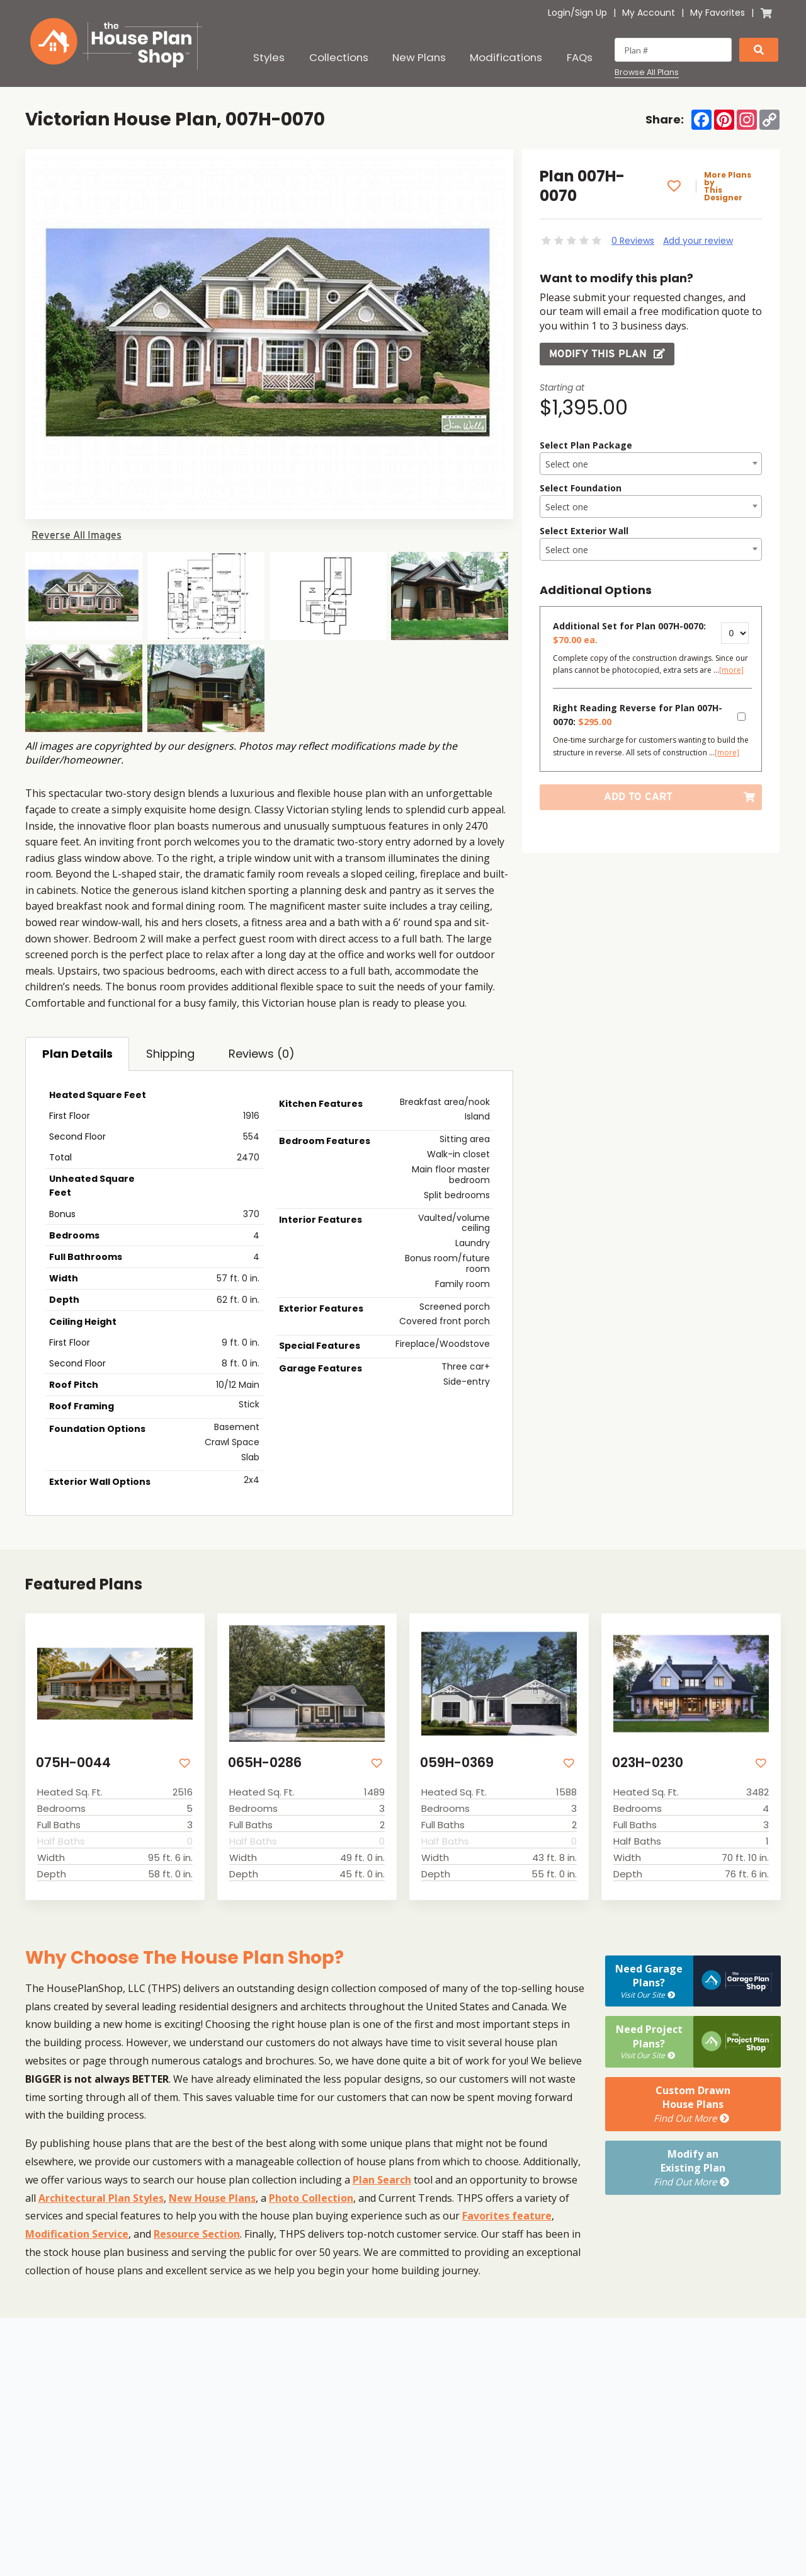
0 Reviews (632, 240)
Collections (338, 57)
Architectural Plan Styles (101, 2198)
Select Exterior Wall (584, 531)
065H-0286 (265, 1762)
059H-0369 (457, 1762)
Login (559, 12)
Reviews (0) (262, 1054)
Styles (269, 57)
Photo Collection (311, 2198)
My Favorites (717, 12)
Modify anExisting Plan (693, 2168)
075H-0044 (73, 1762)
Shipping (170, 1054)
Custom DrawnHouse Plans (693, 2104)
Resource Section (197, 2234)
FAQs (580, 57)
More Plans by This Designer (727, 186)
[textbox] (650, 464)
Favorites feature (507, 2216)
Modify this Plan (607, 354)
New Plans (419, 57)
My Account (648, 12)
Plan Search (382, 2180)
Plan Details (77, 1054)
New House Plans (212, 2198)
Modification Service (76, 2234)
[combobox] (651, 463)
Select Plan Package (586, 445)
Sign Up (591, 12)
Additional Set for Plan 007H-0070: (629, 633)
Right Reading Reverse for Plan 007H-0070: (637, 715)
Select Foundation (581, 488)
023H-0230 (647, 1762)
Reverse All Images (76, 535)
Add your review (698, 240)
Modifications (506, 57)
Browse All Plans (647, 72)
